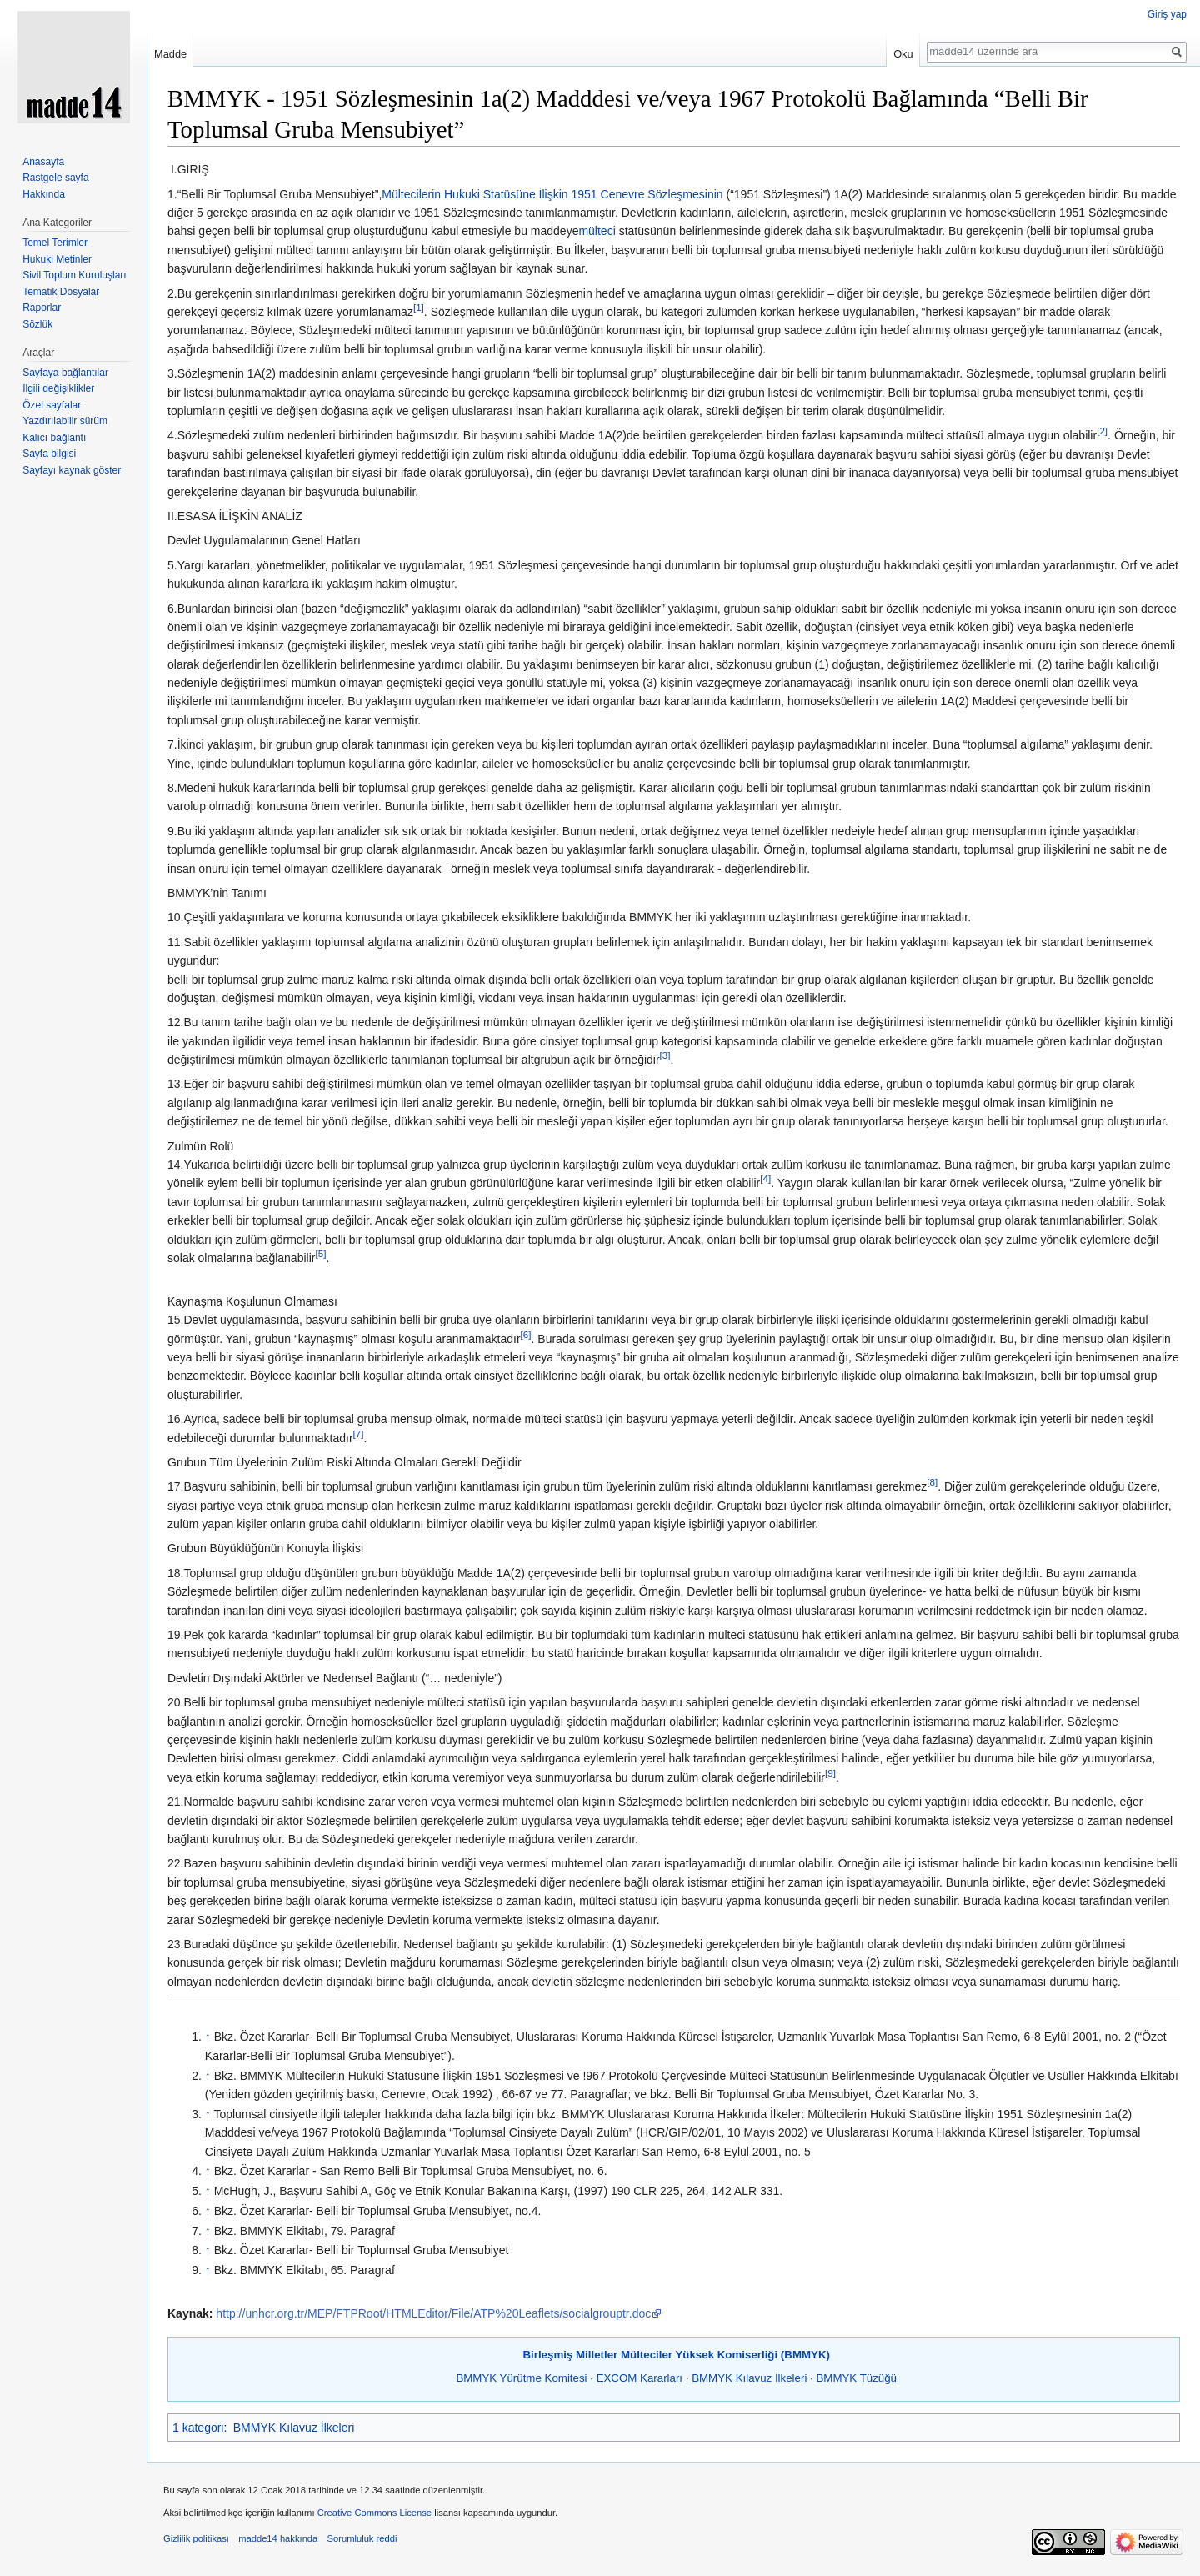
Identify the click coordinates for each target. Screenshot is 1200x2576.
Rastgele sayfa (55, 177)
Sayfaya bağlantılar (65, 372)
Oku (902, 54)
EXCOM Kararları (639, 2378)
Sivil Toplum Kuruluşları (74, 275)
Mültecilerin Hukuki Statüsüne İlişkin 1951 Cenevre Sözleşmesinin (552, 194)
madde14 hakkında (278, 2538)
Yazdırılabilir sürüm (65, 421)
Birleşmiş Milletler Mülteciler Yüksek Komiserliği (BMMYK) (675, 2354)
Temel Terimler (55, 242)
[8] (932, 1482)
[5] (320, 1253)
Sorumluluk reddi (363, 2538)
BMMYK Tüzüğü (856, 2378)
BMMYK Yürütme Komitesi (521, 2378)
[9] (830, 1772)
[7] (358, 1433)
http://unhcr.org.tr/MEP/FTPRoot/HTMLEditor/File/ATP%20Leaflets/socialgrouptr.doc (433, 2313)
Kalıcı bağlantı (54, 438)
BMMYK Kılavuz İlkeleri (749, 2378)
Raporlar (41, 307)
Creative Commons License (375, 2513)
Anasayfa (43, 162)
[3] (665, 1055)
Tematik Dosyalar (60, 292)
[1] (418, 307)
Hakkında (43, 194)
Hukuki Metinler (57, 259)
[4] (765, 1179)
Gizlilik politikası (196, 2538)
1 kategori (197, 2427)
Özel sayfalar (51, 405)
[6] (526, 1334)
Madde (170, 54)
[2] (1102, 431)
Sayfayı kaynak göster (71, 470)
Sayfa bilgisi (49, 453)
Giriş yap (1167, 14)
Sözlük (37, 324)
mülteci (596, 231)
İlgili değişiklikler (58, 388)
